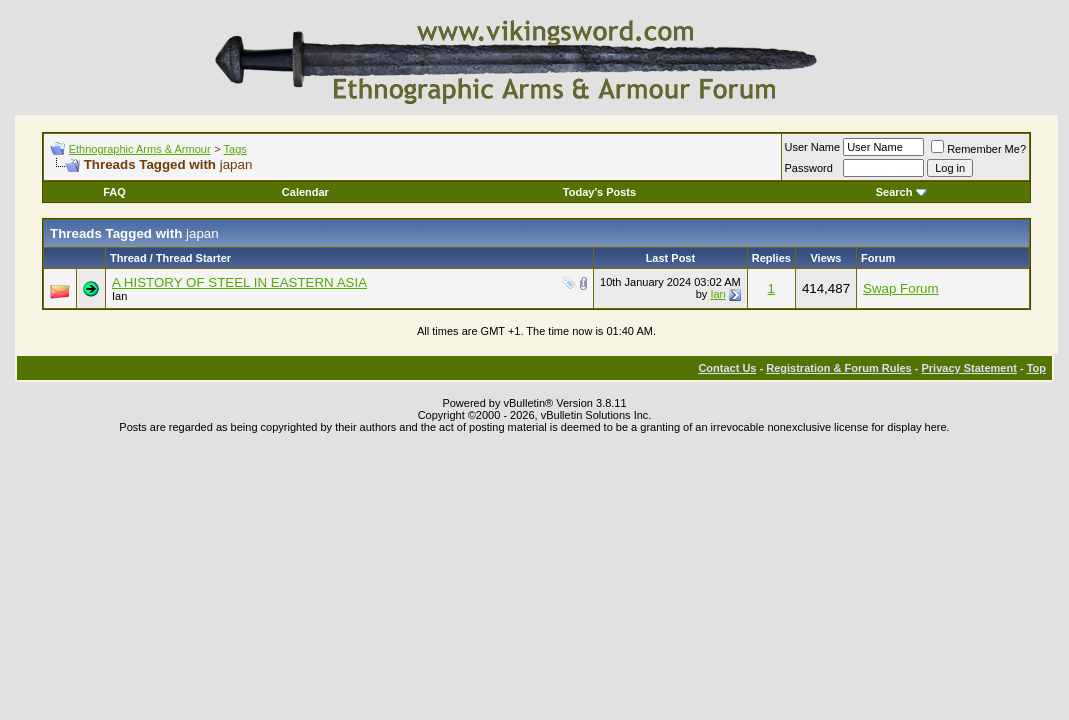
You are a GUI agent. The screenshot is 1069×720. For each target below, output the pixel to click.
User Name (813, 147)
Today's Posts (599, 192)
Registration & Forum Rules (838, 368)
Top (1036, 368)
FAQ (114, 192)
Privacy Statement (968, 368)
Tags (235, 149)
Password (809, 168)
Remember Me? (978, 149)
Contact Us (727, 368)
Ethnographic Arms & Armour (140, 149)
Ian (119, 296)
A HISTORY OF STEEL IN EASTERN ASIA (239, 282)
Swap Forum (901, 288)
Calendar (305, 192)
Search (901, 192)
